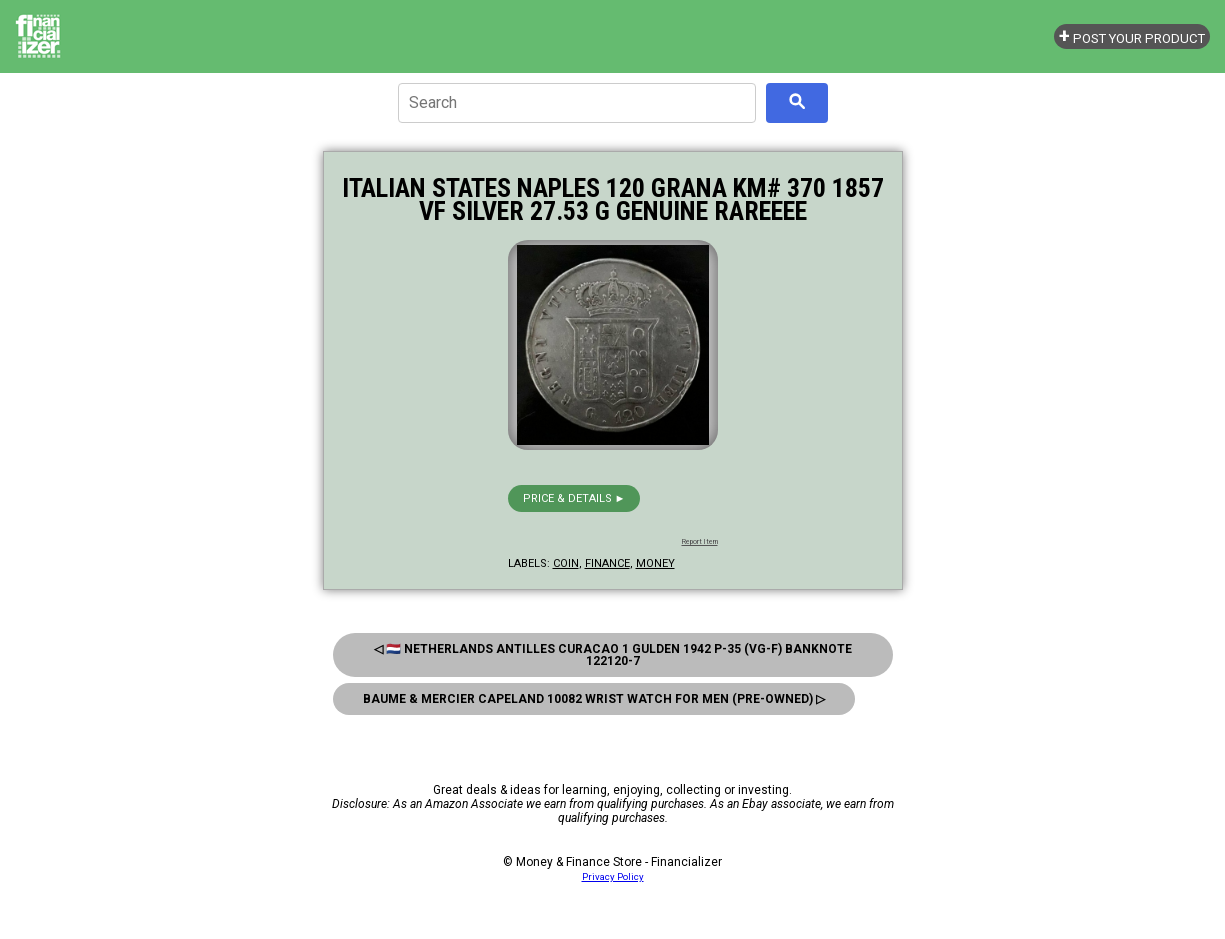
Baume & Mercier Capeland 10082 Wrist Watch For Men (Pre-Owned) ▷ (594, 699)
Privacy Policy (613, 876)
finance (607, 563)
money (655, 563)
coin (566, 563)
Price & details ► (574, 498)
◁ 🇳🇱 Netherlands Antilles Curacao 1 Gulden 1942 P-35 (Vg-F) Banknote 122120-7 (613, 655)
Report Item (700, 542)
